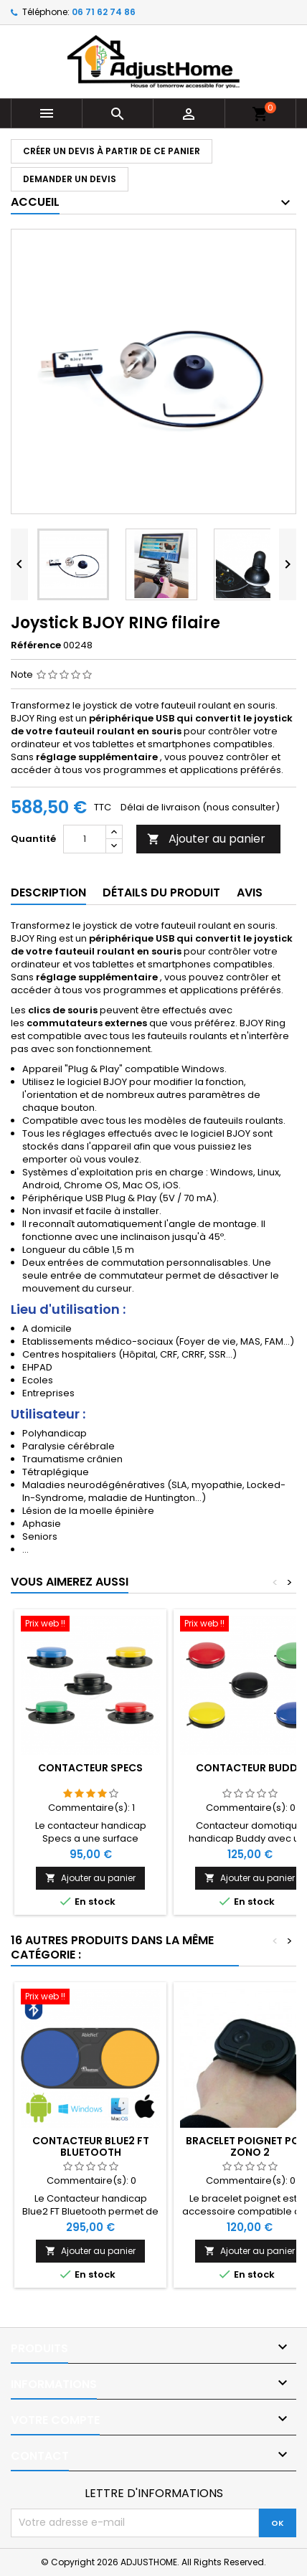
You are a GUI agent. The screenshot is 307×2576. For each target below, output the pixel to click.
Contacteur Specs (90, 1768)
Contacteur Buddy (249, 1768)
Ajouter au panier (206, 838)
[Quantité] (84, 839)
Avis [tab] (250, 892)
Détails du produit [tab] (161, 892)
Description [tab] (48, 892)
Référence (36, 645)
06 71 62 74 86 (104, 12)
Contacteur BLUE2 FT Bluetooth (90, 2146)
